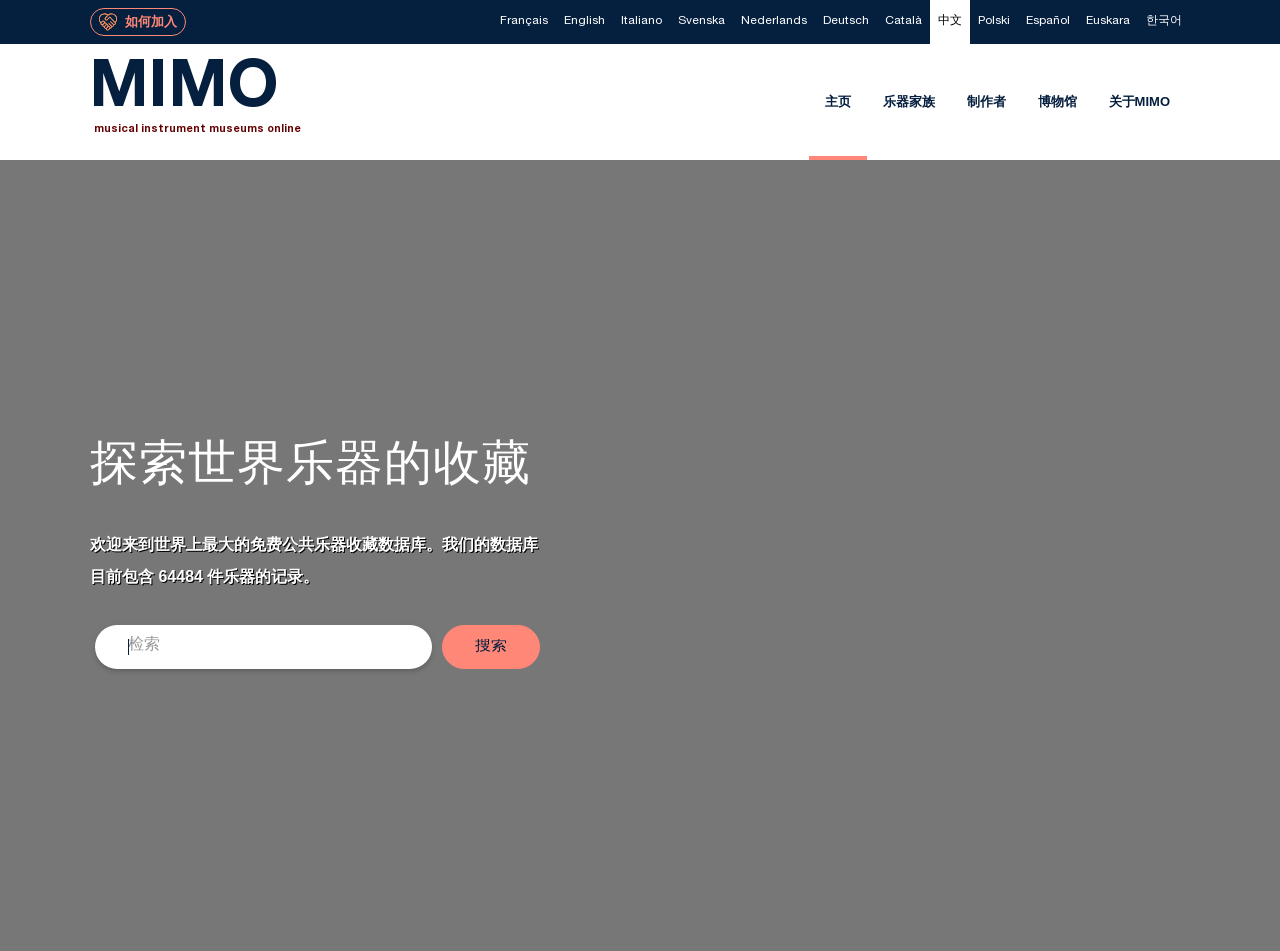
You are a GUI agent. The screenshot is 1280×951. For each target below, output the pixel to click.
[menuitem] (524, 22)
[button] (491, 647)
